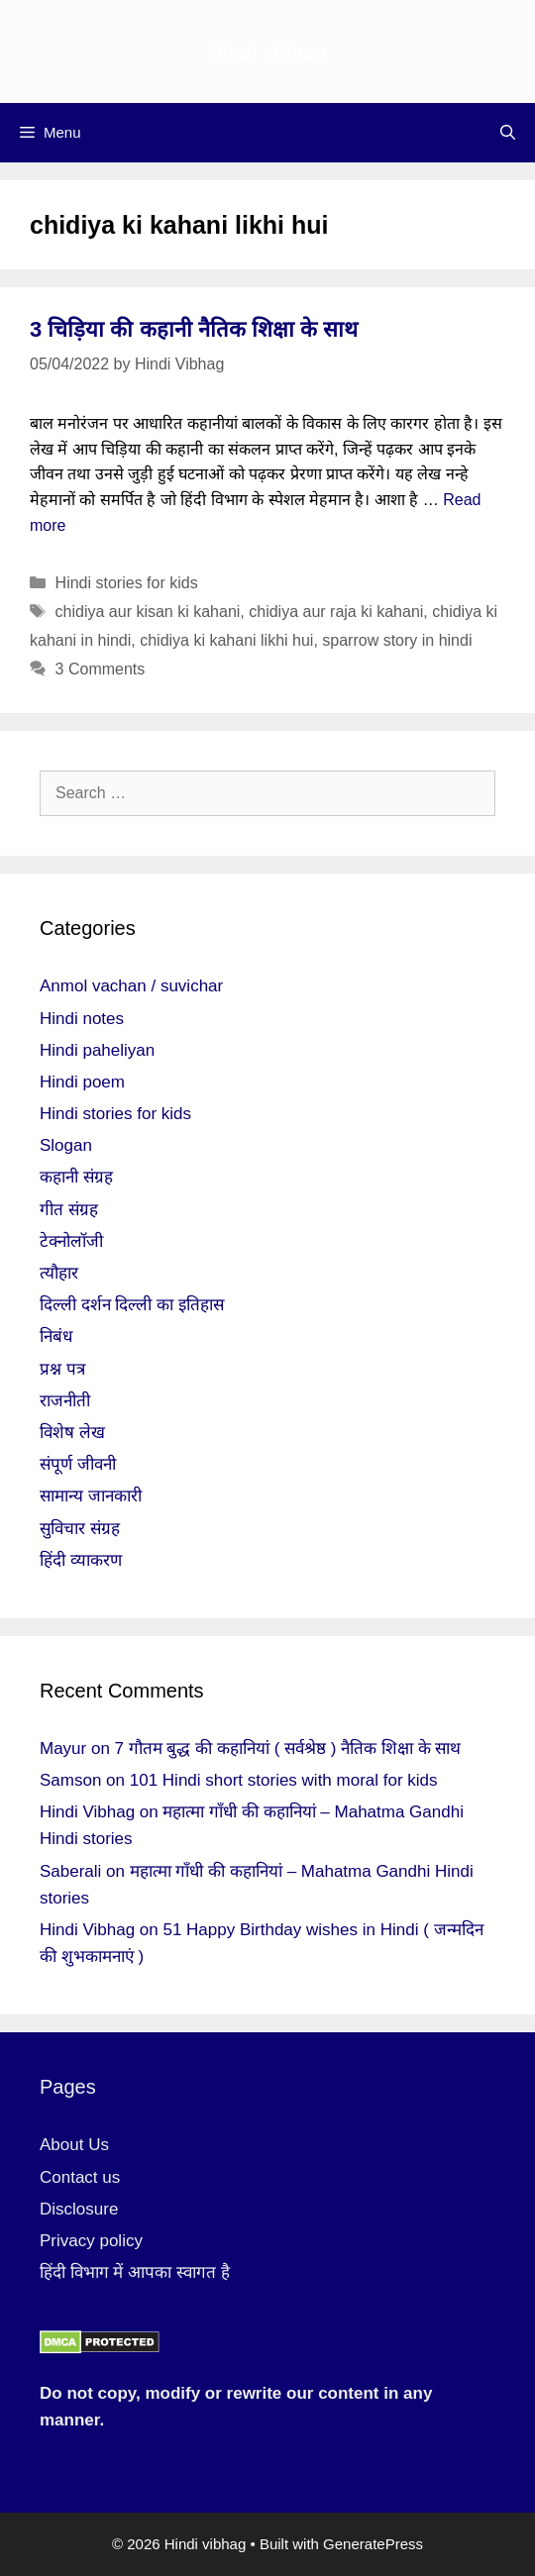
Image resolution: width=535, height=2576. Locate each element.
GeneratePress (373, 2543)
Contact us (80, 2177)
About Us (74, 2144)
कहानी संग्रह (76, 1177)
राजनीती (65, 1400)
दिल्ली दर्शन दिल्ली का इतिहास (132, 1304)
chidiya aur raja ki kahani (336, 611)
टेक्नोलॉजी (71, 1241)
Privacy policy (91, 2240)
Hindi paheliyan (97, 1050)
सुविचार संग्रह (80, 1528)
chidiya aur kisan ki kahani (148, 611)
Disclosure (79, 2209)
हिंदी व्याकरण (81, 1560)
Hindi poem (82, 1082)
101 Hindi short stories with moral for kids (284, 1780)
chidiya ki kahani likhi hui (226, 640)
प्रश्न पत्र (62, 1369)
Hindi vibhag (267, 51)
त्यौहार (59, 1273)
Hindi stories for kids (126, 582)
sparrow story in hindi (397, 640)
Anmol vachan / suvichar (131, 986)
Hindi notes (82, 1018)
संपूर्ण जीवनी (78, 1464)
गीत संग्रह (69, 1209)
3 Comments (100, 669)
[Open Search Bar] (508, 132)
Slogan (66, 1145)
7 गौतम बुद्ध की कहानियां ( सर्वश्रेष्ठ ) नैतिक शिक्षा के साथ (288, 1748)
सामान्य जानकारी (91, 1496)
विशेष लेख (72, 1432)
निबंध (56, 1336)
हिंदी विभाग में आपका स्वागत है (135, 2272)
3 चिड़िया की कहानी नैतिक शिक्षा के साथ (194, 329)
